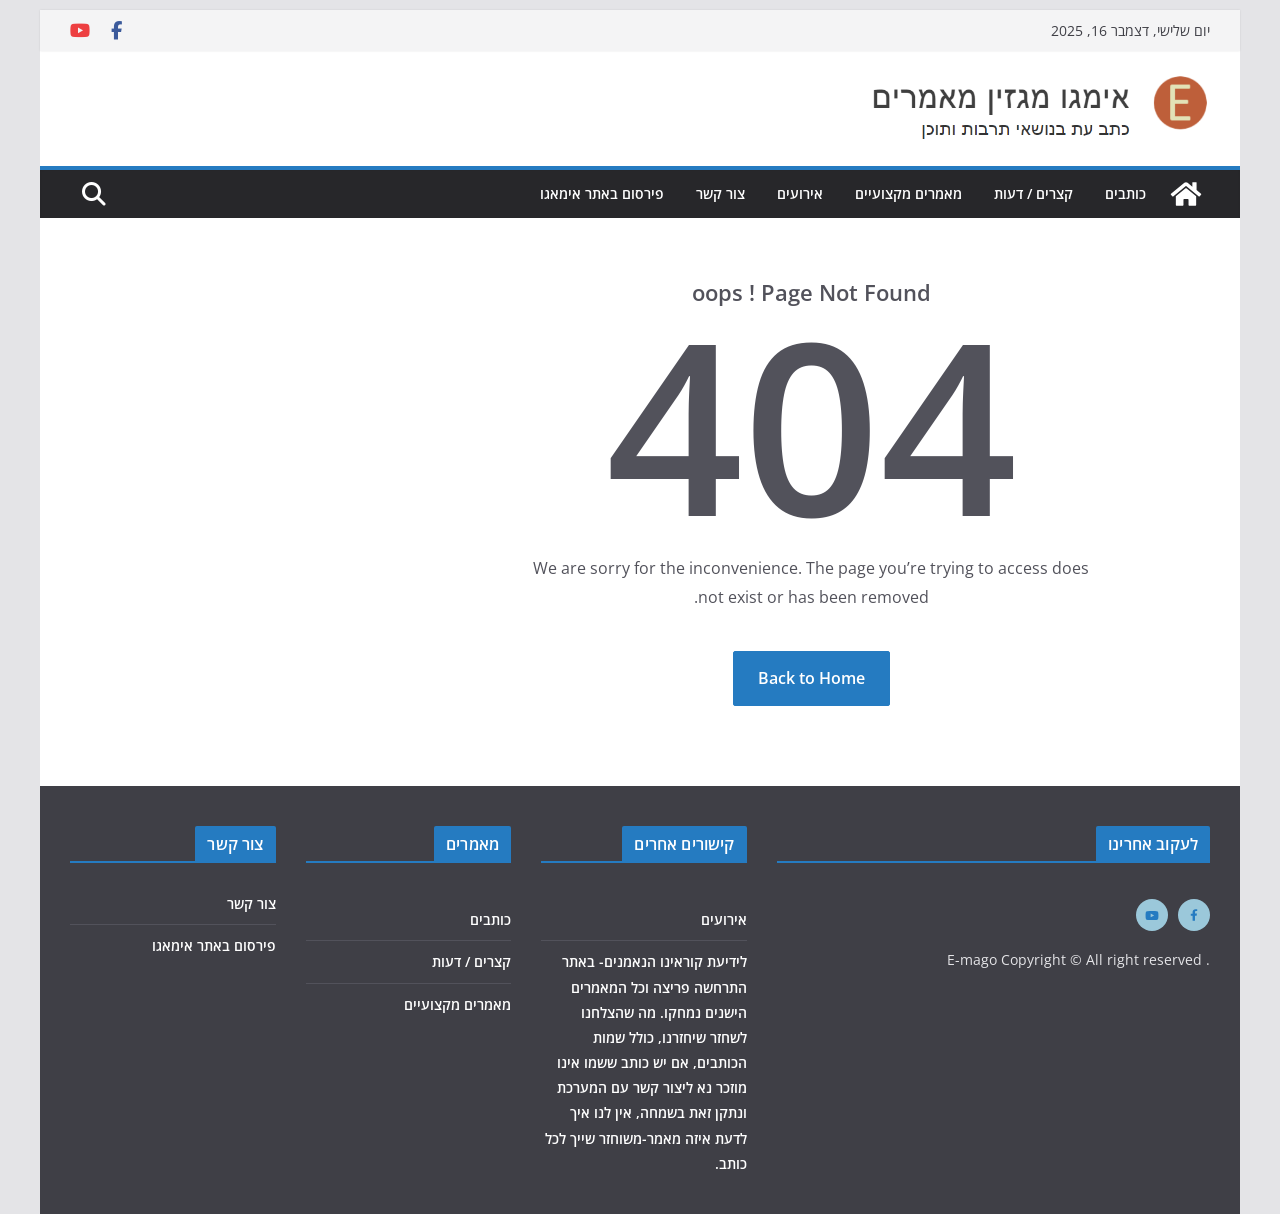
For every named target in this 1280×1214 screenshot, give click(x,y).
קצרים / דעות (1033, 193)
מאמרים (472, 844)
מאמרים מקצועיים (908, 193)
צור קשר (720, 193)
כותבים (1125, 193)
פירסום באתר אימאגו (602, 193)
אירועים (800, 193)
